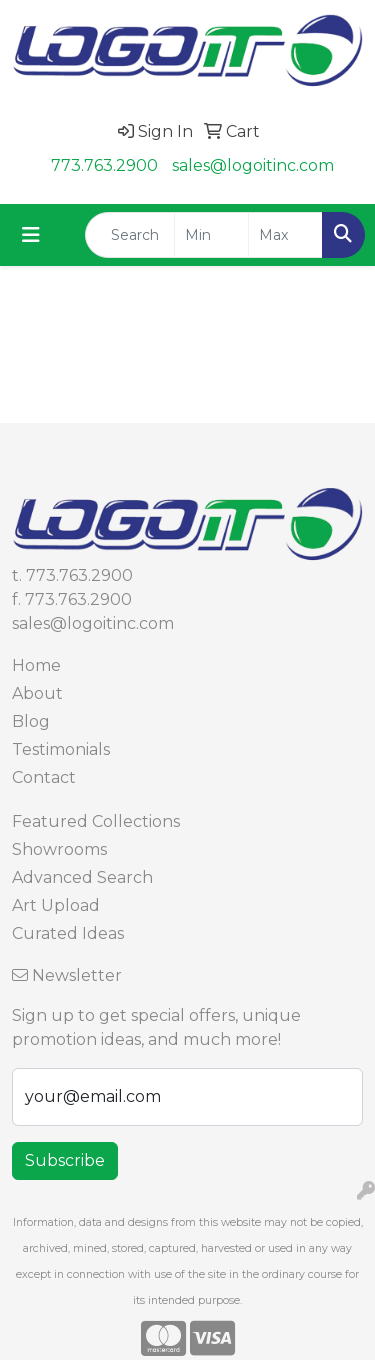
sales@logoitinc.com (253, 165)
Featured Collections (96, 821)
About (37, 693)
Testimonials (61, 749)
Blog (31, 721)
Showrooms (59, 849)
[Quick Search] (130, 235)
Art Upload (56, 905)
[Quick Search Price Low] (211, 235)
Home (36, 665)
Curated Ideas (68, 933)
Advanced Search (82, 877)
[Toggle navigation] (31, 235)
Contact (44, 777)
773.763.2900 (104, 165)
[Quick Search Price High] (285, 235)
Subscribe (65, 1160)
